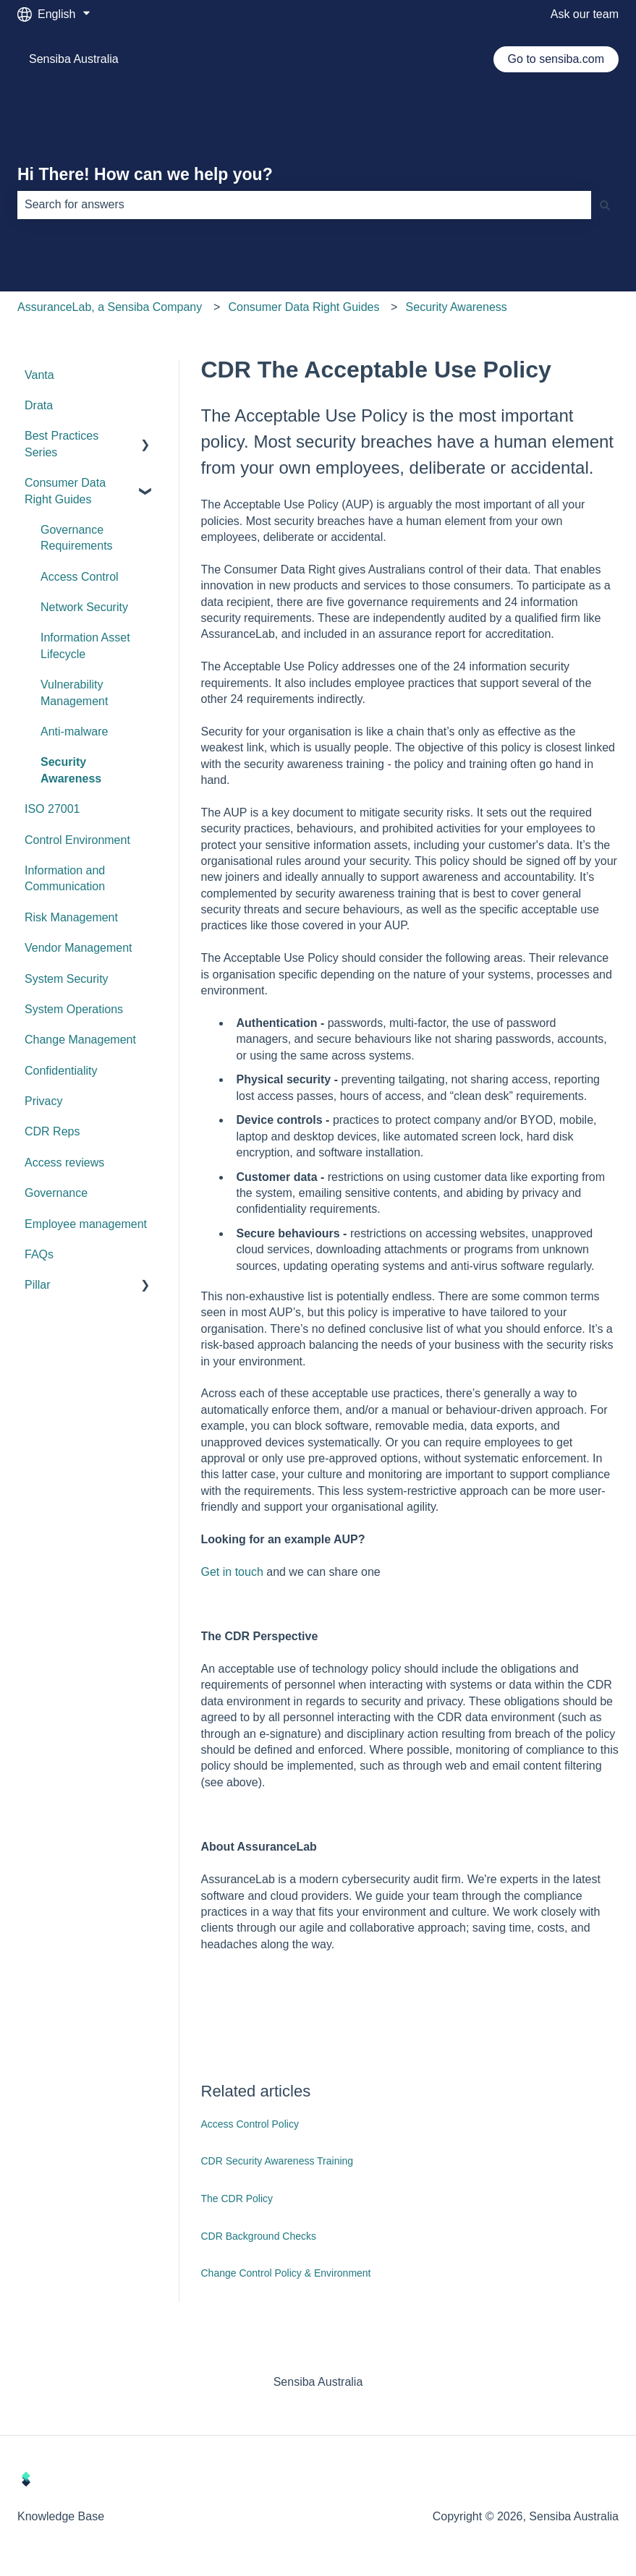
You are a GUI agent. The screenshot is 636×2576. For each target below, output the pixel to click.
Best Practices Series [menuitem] (61, 444)
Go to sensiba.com (556, 59)
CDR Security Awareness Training (277, 2161)
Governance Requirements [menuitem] (77, 538)
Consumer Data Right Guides (303, 307)
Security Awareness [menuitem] (71, 770)
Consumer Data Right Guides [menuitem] (65, 491)
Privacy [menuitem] (43, 1101)
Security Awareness (456, 307)
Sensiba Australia (74, 59)
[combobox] (304, 204)
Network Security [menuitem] (84, 607)
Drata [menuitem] (39, 405)
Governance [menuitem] (56, 1193)
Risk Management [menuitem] (71, 917)
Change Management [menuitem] (80, 1039)
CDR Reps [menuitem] (52, 1131)
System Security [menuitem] (67, 979)
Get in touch (232, 1572)
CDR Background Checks (259, 2236)
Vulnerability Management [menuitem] (74, 692)
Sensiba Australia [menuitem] (318, 2382)
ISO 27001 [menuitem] (52, 809)
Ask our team (585, 14)
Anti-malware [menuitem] (74, 731)
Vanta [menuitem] (39, 375)
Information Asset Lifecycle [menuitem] (85, 645)
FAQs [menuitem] (39, 1254)
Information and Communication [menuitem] (65, 878)
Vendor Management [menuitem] (78, 948)
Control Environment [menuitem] (77, 840)
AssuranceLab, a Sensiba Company (109, 307)
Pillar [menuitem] (38, 1285)
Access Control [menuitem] (80, 577)
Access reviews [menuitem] (64, 1162)
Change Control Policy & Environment (286, 2273)
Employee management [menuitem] (86, 1224)
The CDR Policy (237, 2198)
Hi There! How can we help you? (145, 174)
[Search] (605, 204)
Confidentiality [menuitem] (61, 1071)
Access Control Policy (250, 2124)
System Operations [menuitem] (74, 1009)
